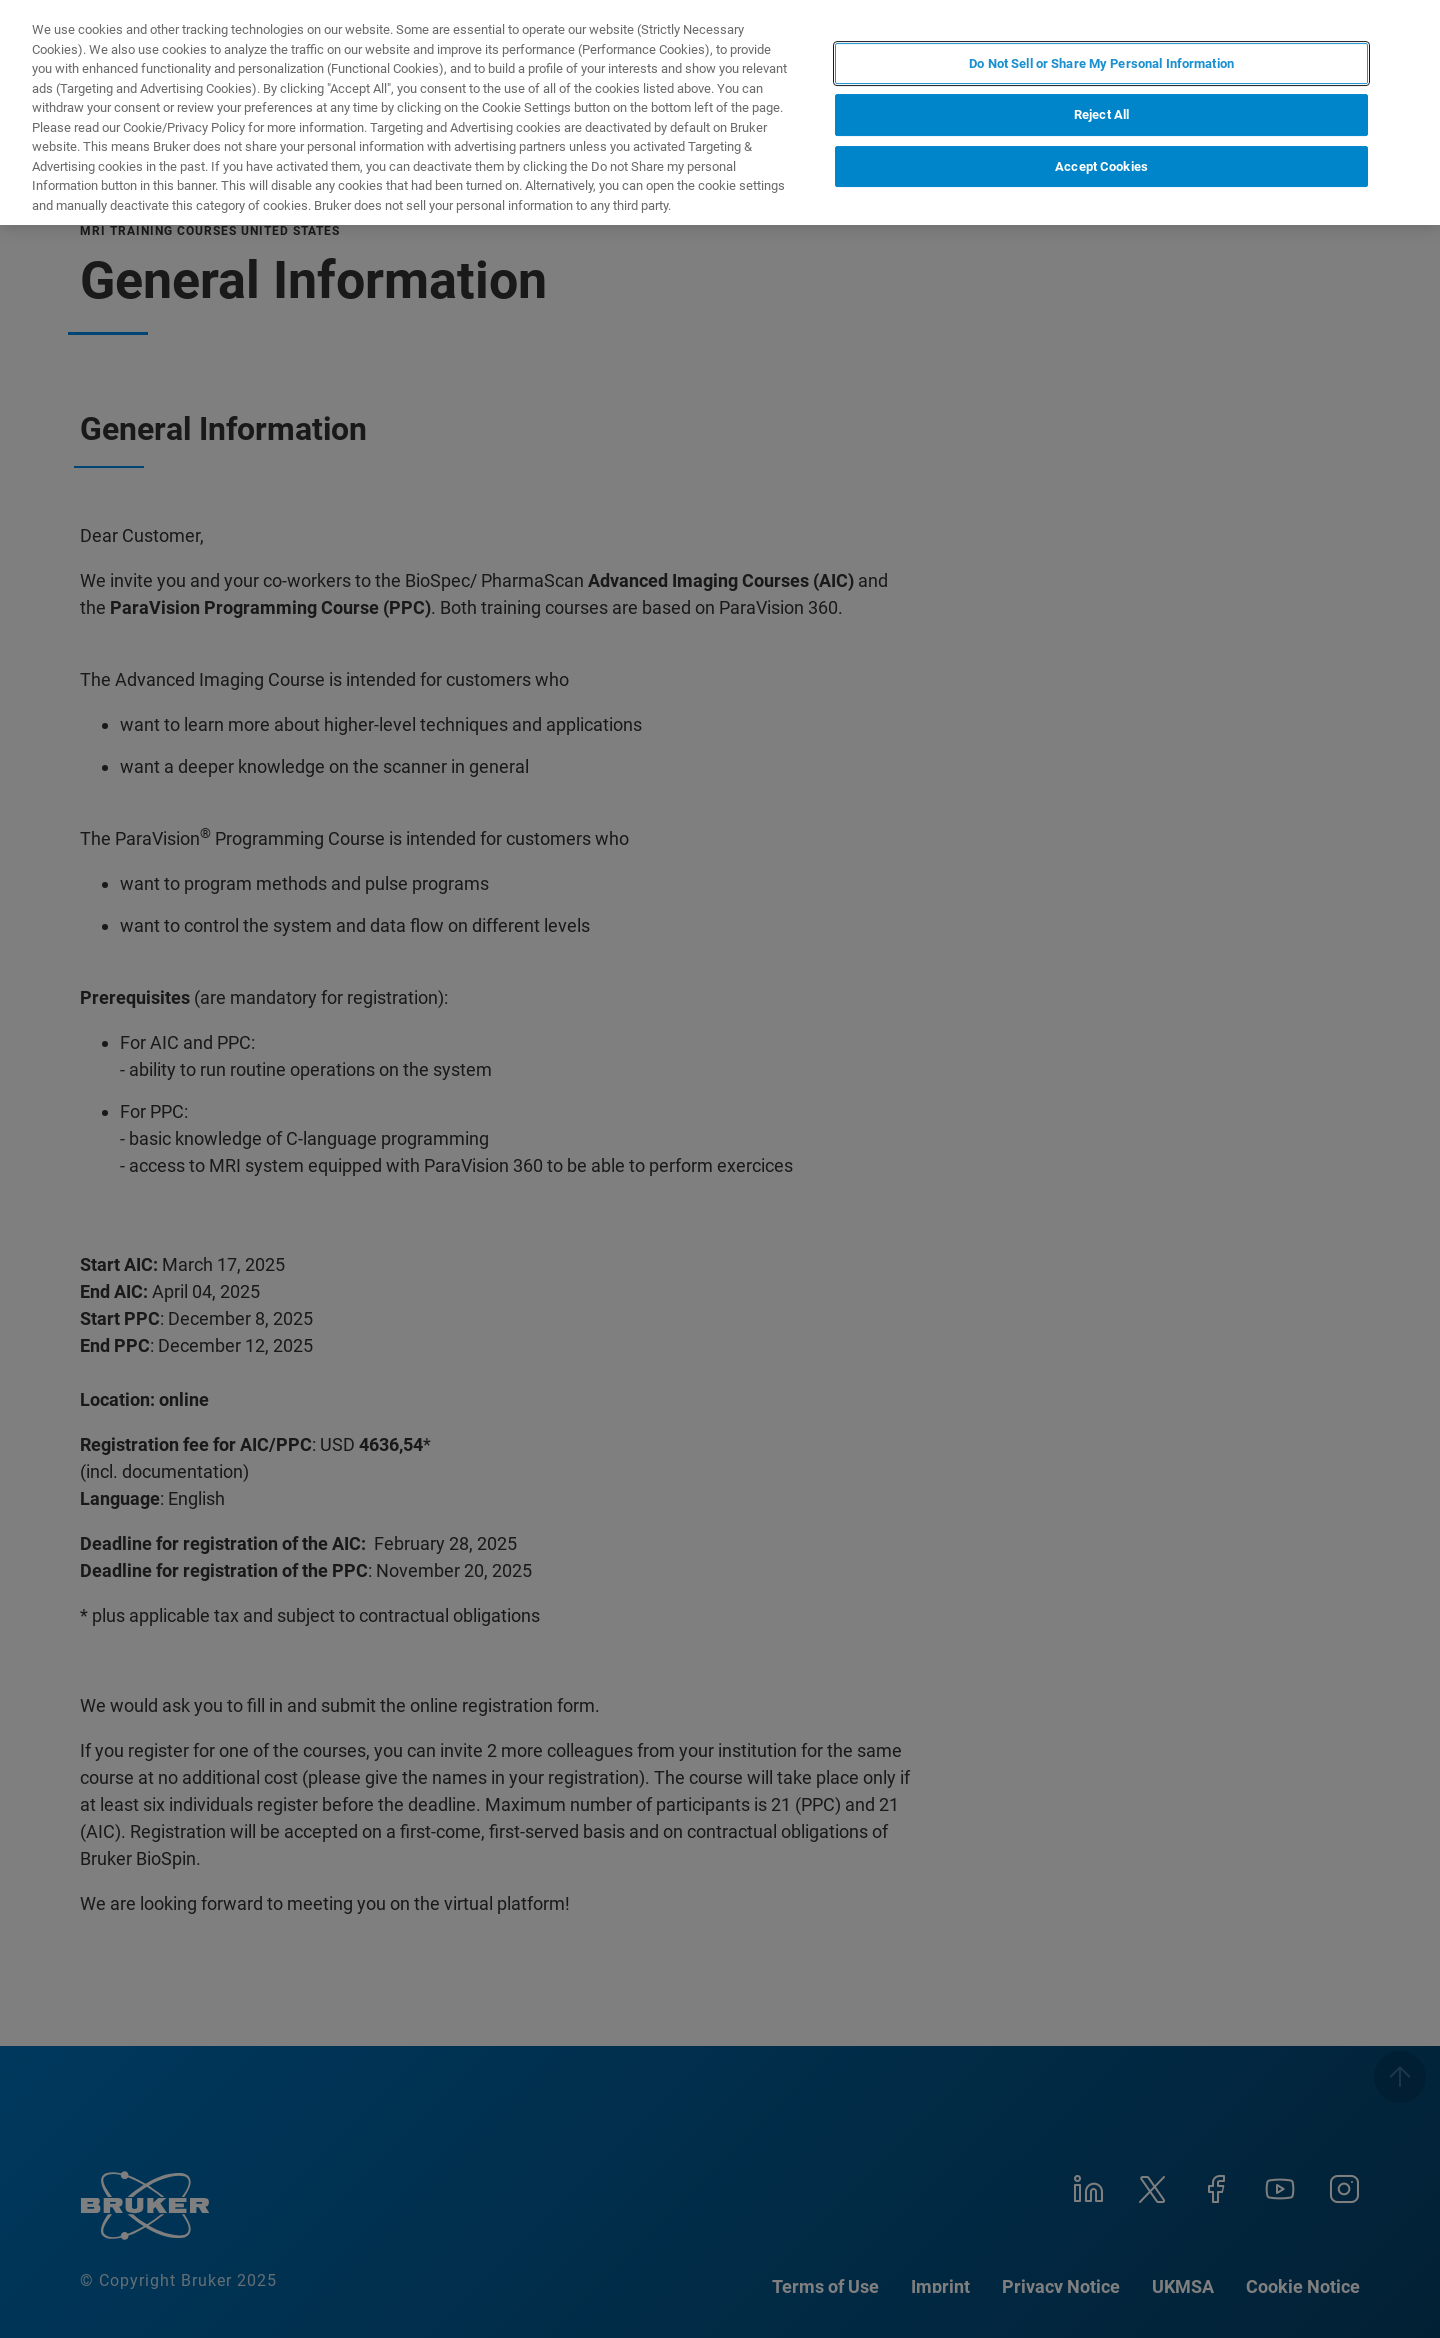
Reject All (1101, 114)
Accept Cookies (1101, 166)
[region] (720, 112)
